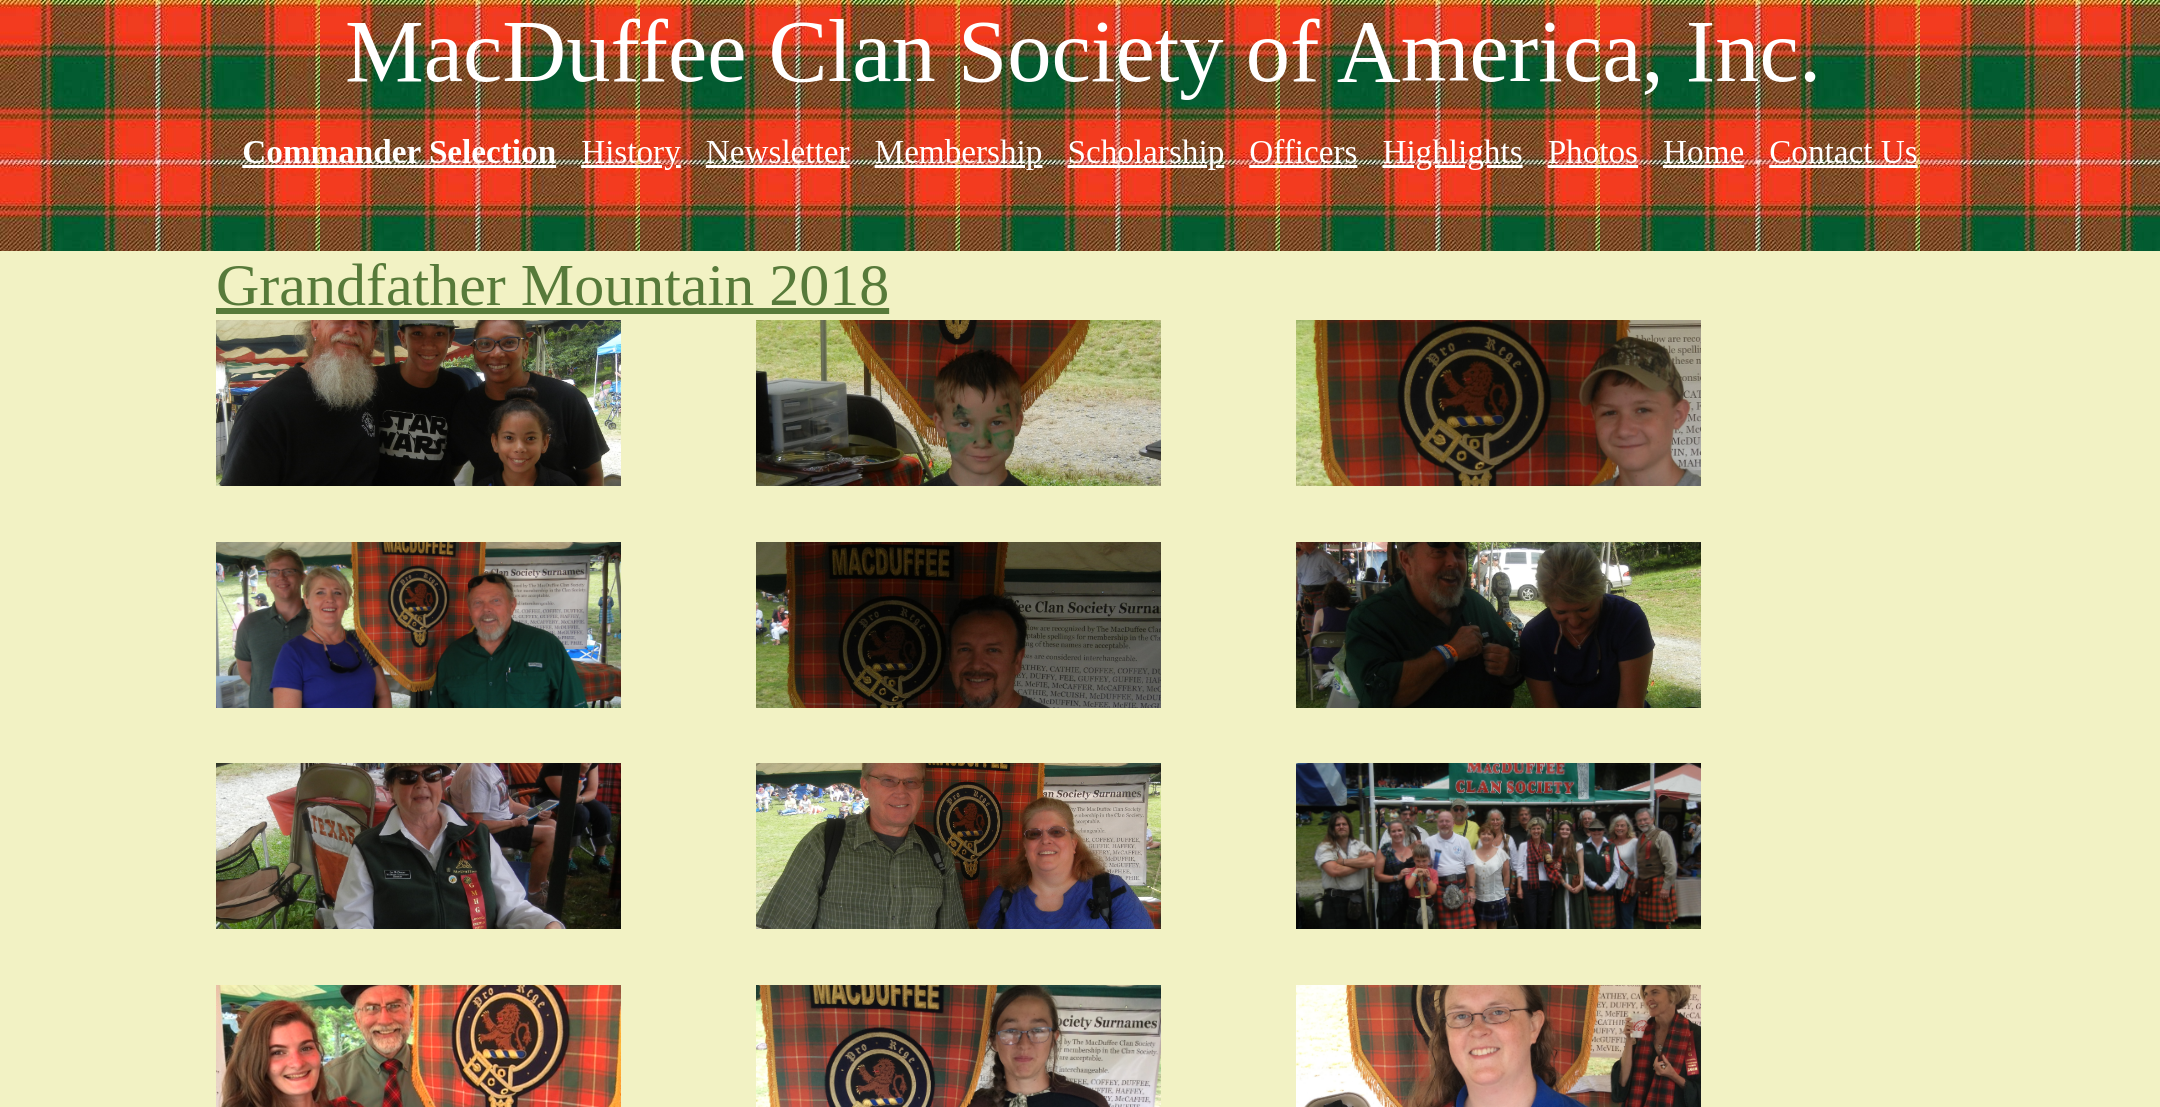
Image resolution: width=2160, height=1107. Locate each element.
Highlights (1452, 151)
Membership (959, 151)
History (631, 151)
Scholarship (1145, 151)
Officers (1303, 151)
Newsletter (778, 151)
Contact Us (1843, 151)
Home (1703, 151)
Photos (1593, 151)
